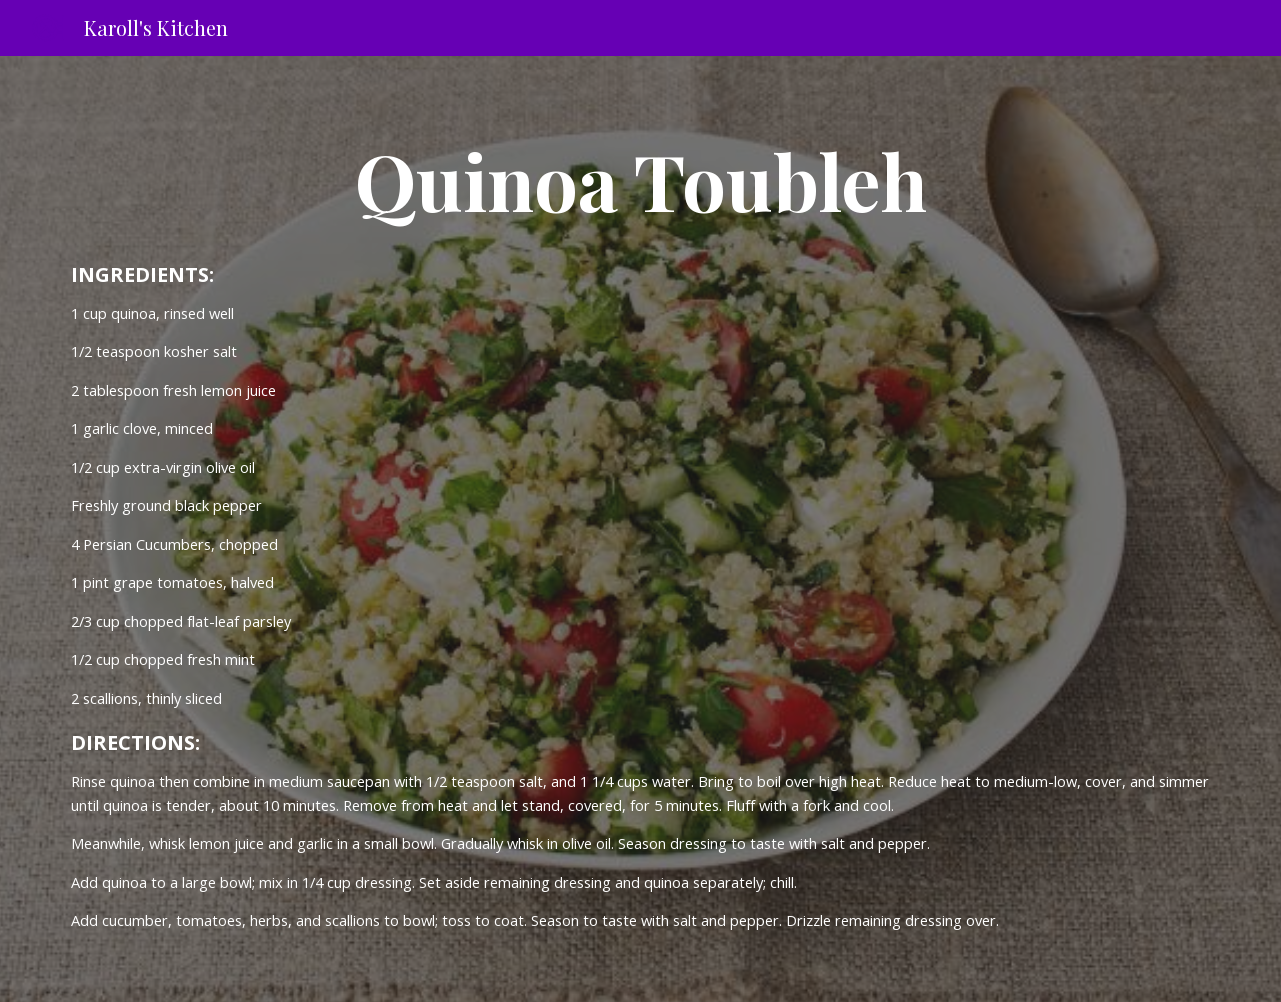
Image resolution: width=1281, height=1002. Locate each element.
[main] (640, 180)
